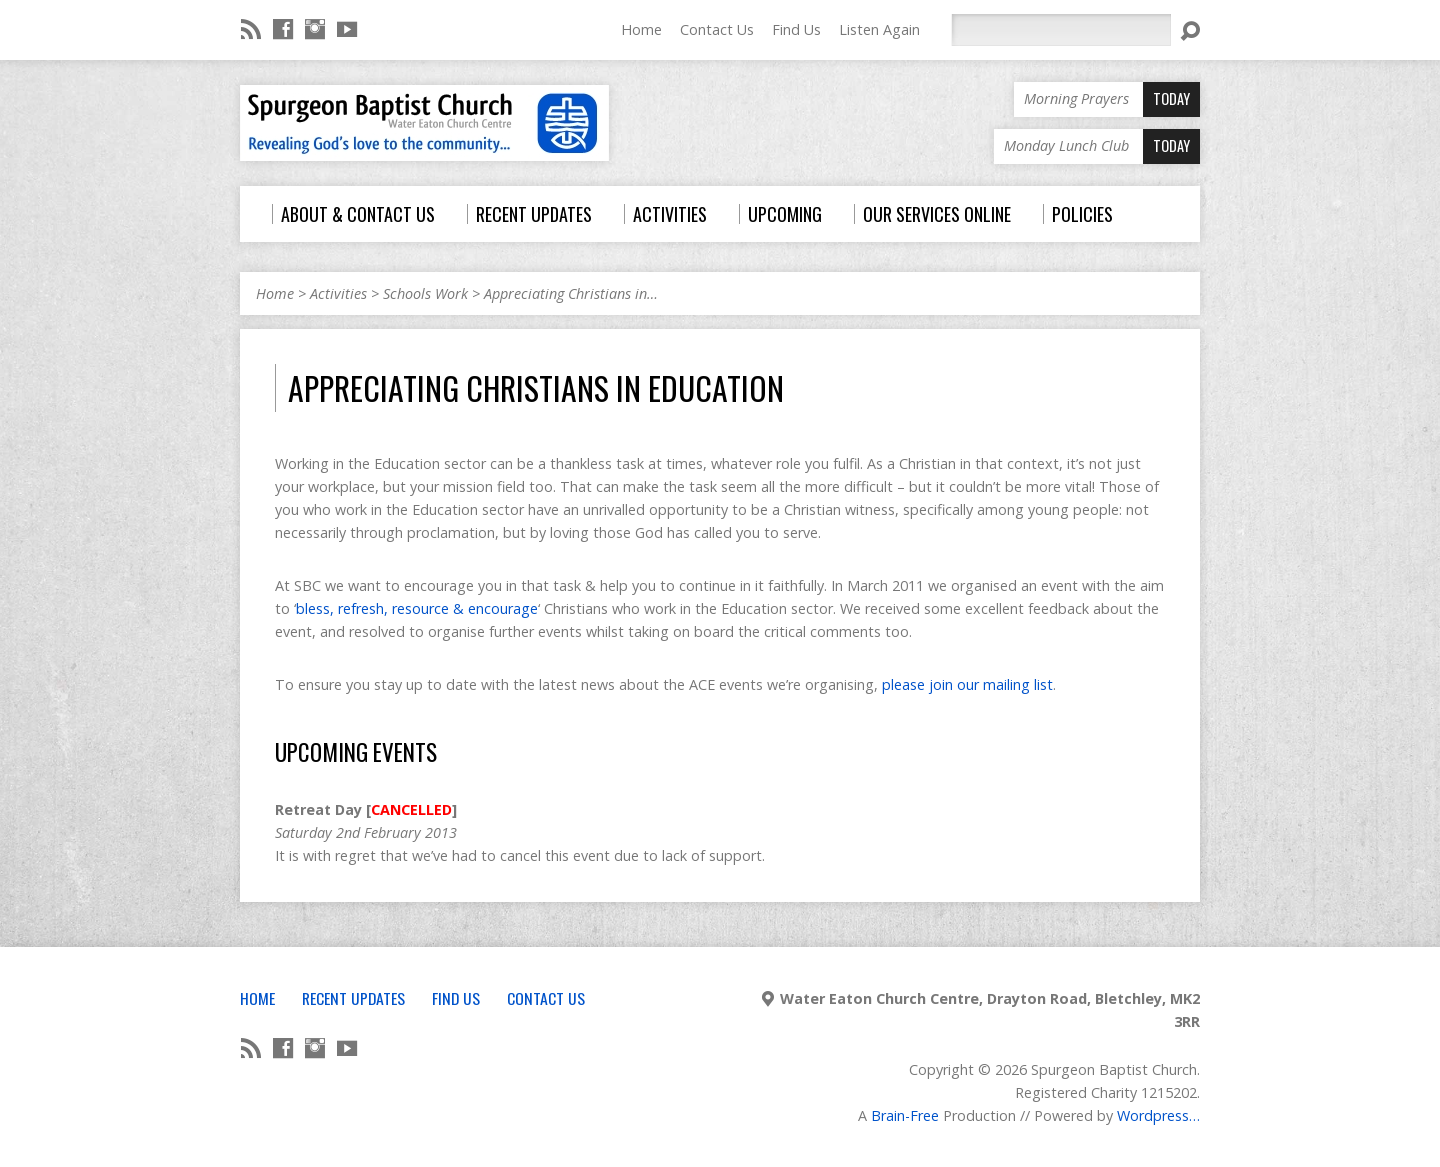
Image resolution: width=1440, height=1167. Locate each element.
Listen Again (879, 29)
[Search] (1061, 30)
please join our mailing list (967, 684)
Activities (338, 293)
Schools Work (425, 293)
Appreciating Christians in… (571, 293)
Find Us (796, 29)
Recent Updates (353, 998)
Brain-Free (905, 1115)
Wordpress (1153, 1115)
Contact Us (717, 29)
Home (641, 29)
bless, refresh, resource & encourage (417, 608)
